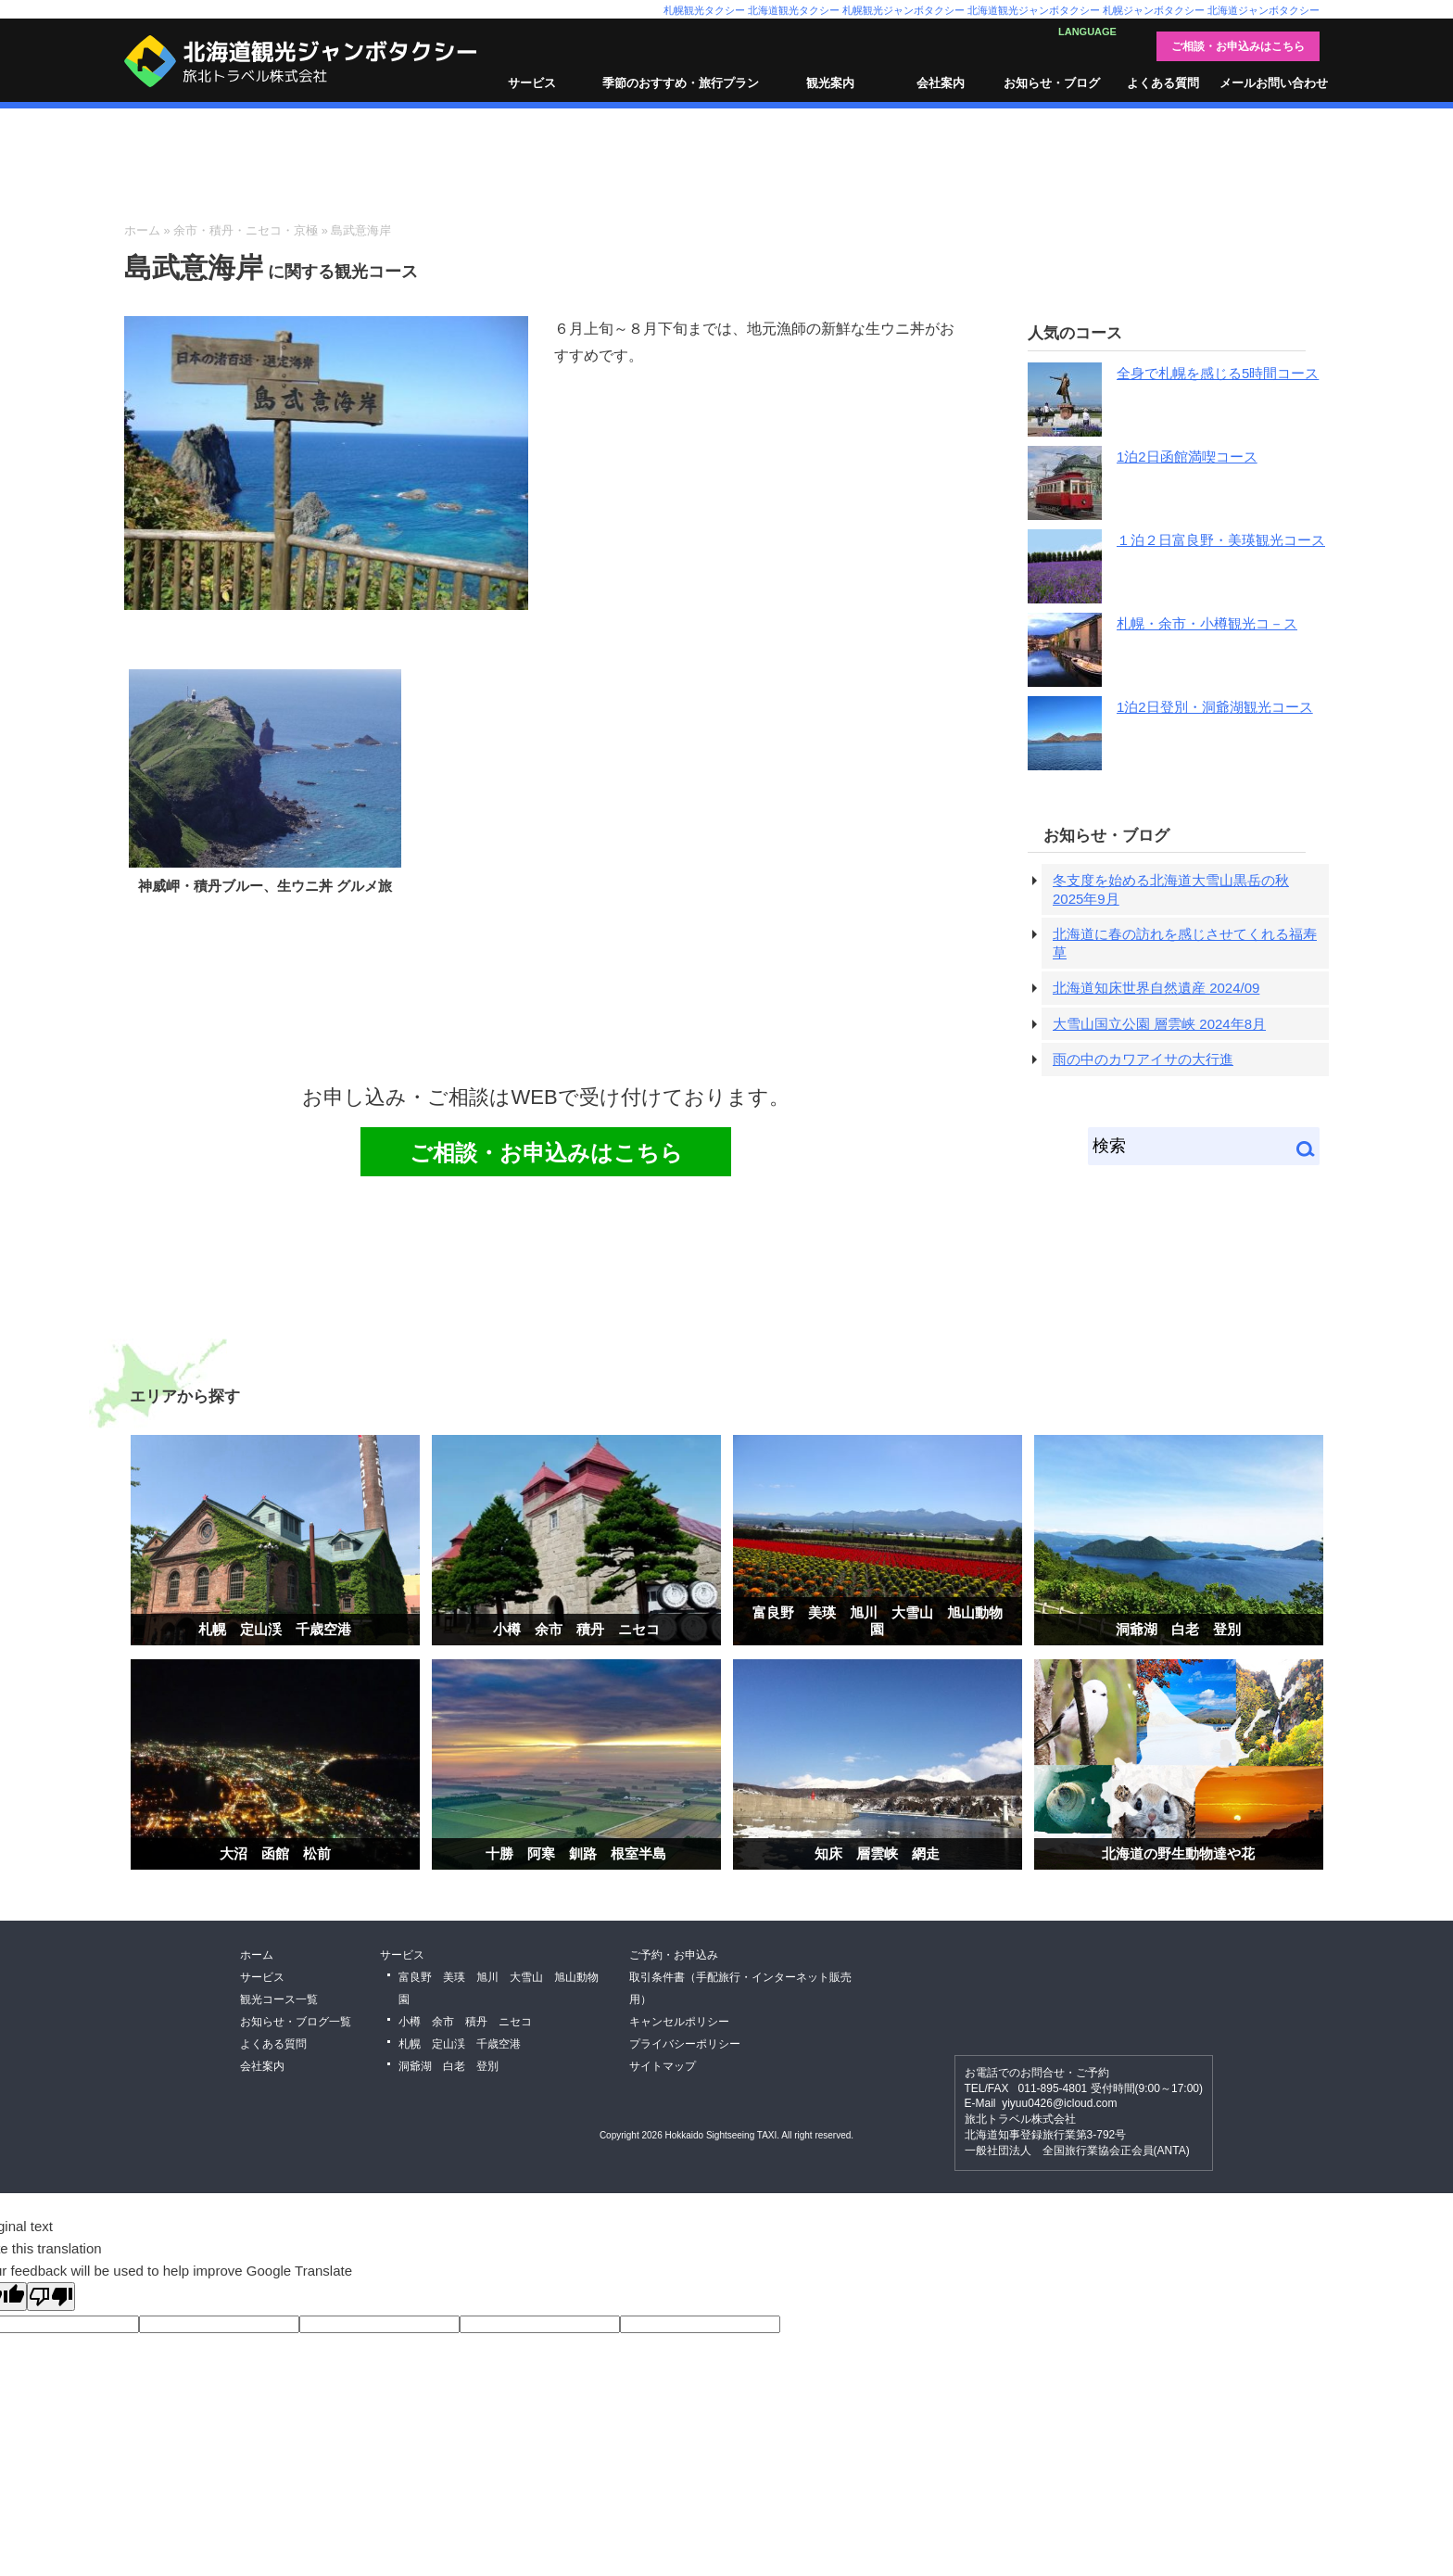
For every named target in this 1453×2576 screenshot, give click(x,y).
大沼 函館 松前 (275, 1853)
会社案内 (940, 83)
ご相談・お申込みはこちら (1238, 46)
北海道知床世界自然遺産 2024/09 (1156, 988)
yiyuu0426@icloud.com (1059, 2103)
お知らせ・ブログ (1052, 83)
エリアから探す (185, 1396)
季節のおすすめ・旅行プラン (680, 83)
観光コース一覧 (279, 1999)
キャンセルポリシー (679, 2021)
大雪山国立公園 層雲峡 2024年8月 (1159, 1024)
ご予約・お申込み (673, 1954)
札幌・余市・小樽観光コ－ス (1207, 623)
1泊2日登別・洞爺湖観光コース (1215, 707)
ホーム (142, 230)
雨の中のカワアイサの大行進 (1143, 1059)
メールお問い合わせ (1273, 83)
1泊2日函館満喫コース (1187, 456)
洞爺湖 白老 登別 (1178, 1629)
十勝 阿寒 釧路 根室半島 (576, 1853)
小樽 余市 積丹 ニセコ (576, 1629)
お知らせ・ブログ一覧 (295, 2021)
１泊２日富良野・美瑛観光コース (1221, 540)
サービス (532, 83)
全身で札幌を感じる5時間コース (1218, 373)
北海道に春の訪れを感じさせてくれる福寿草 (1185, 943)
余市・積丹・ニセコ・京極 (245, 230)
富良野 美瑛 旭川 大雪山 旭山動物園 (877, 1621)
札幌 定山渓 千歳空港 (274, 1629)
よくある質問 (1163, 83)
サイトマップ (662, 2066)
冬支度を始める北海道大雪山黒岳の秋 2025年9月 (1171, 889)
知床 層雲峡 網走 (877, 1853)
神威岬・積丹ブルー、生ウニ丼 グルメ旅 (265, 886)
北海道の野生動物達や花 (1178, 1853)
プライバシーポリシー (684, 2043)
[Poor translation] (51, 2296)
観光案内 (830, 83)
